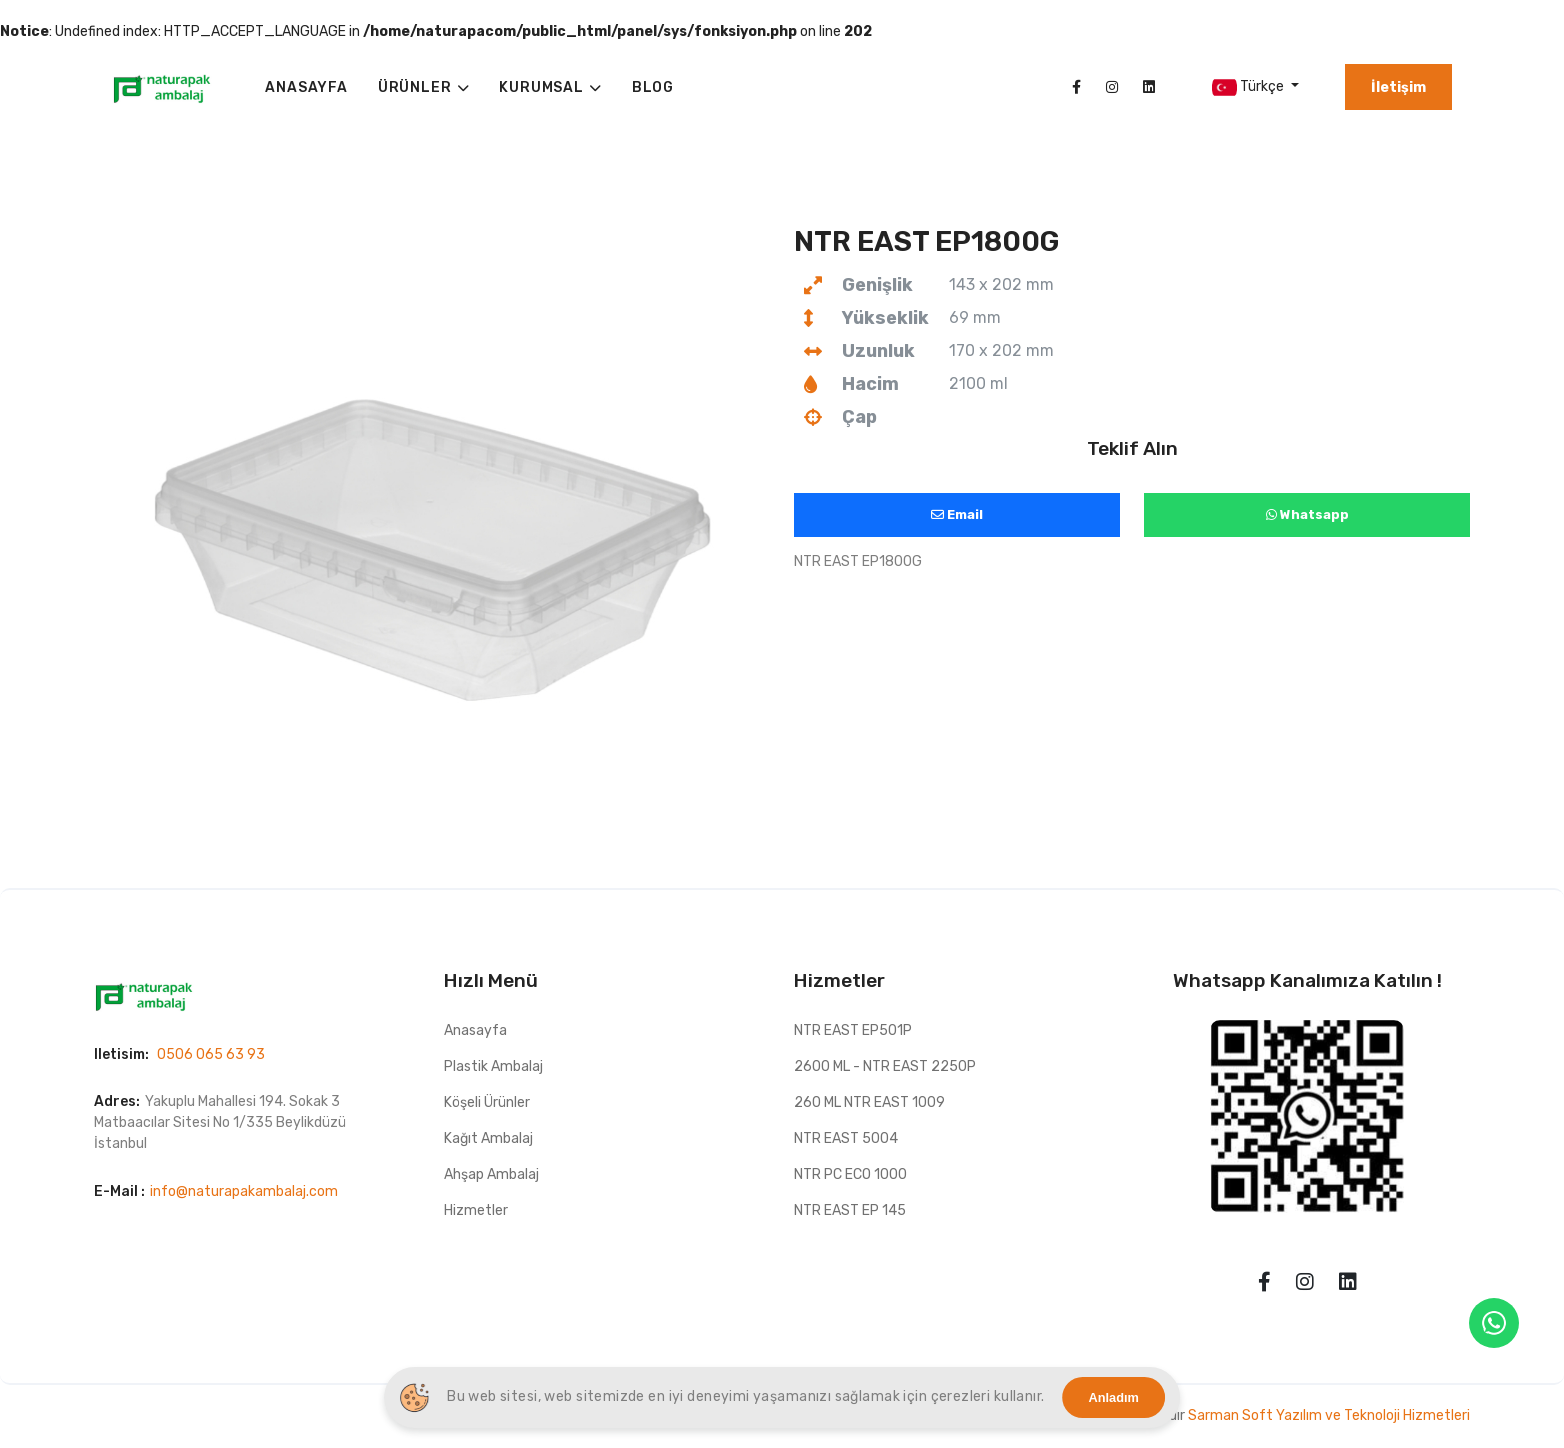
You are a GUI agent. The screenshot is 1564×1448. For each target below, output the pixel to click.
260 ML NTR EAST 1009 (869, 1102)
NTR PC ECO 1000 (850, 1174)
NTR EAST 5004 (846, 1138)
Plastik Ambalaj (493, 1066)
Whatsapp (1307, 514)
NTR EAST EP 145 (850, 1210)
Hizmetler (476, 1210)
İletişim (1398, 87)
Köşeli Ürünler (487, 1102)
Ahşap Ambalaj (491, 1174)
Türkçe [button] (1249, 87)
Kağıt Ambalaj (488, 1138)
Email (957, 514)
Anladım (1114, 1397)
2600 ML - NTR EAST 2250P (885, 1066)
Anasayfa (475, 1030)
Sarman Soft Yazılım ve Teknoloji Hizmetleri (1329, 1415)
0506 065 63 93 (211, 1054)
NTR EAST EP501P (853, 1030)
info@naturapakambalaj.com (244, 1191)
